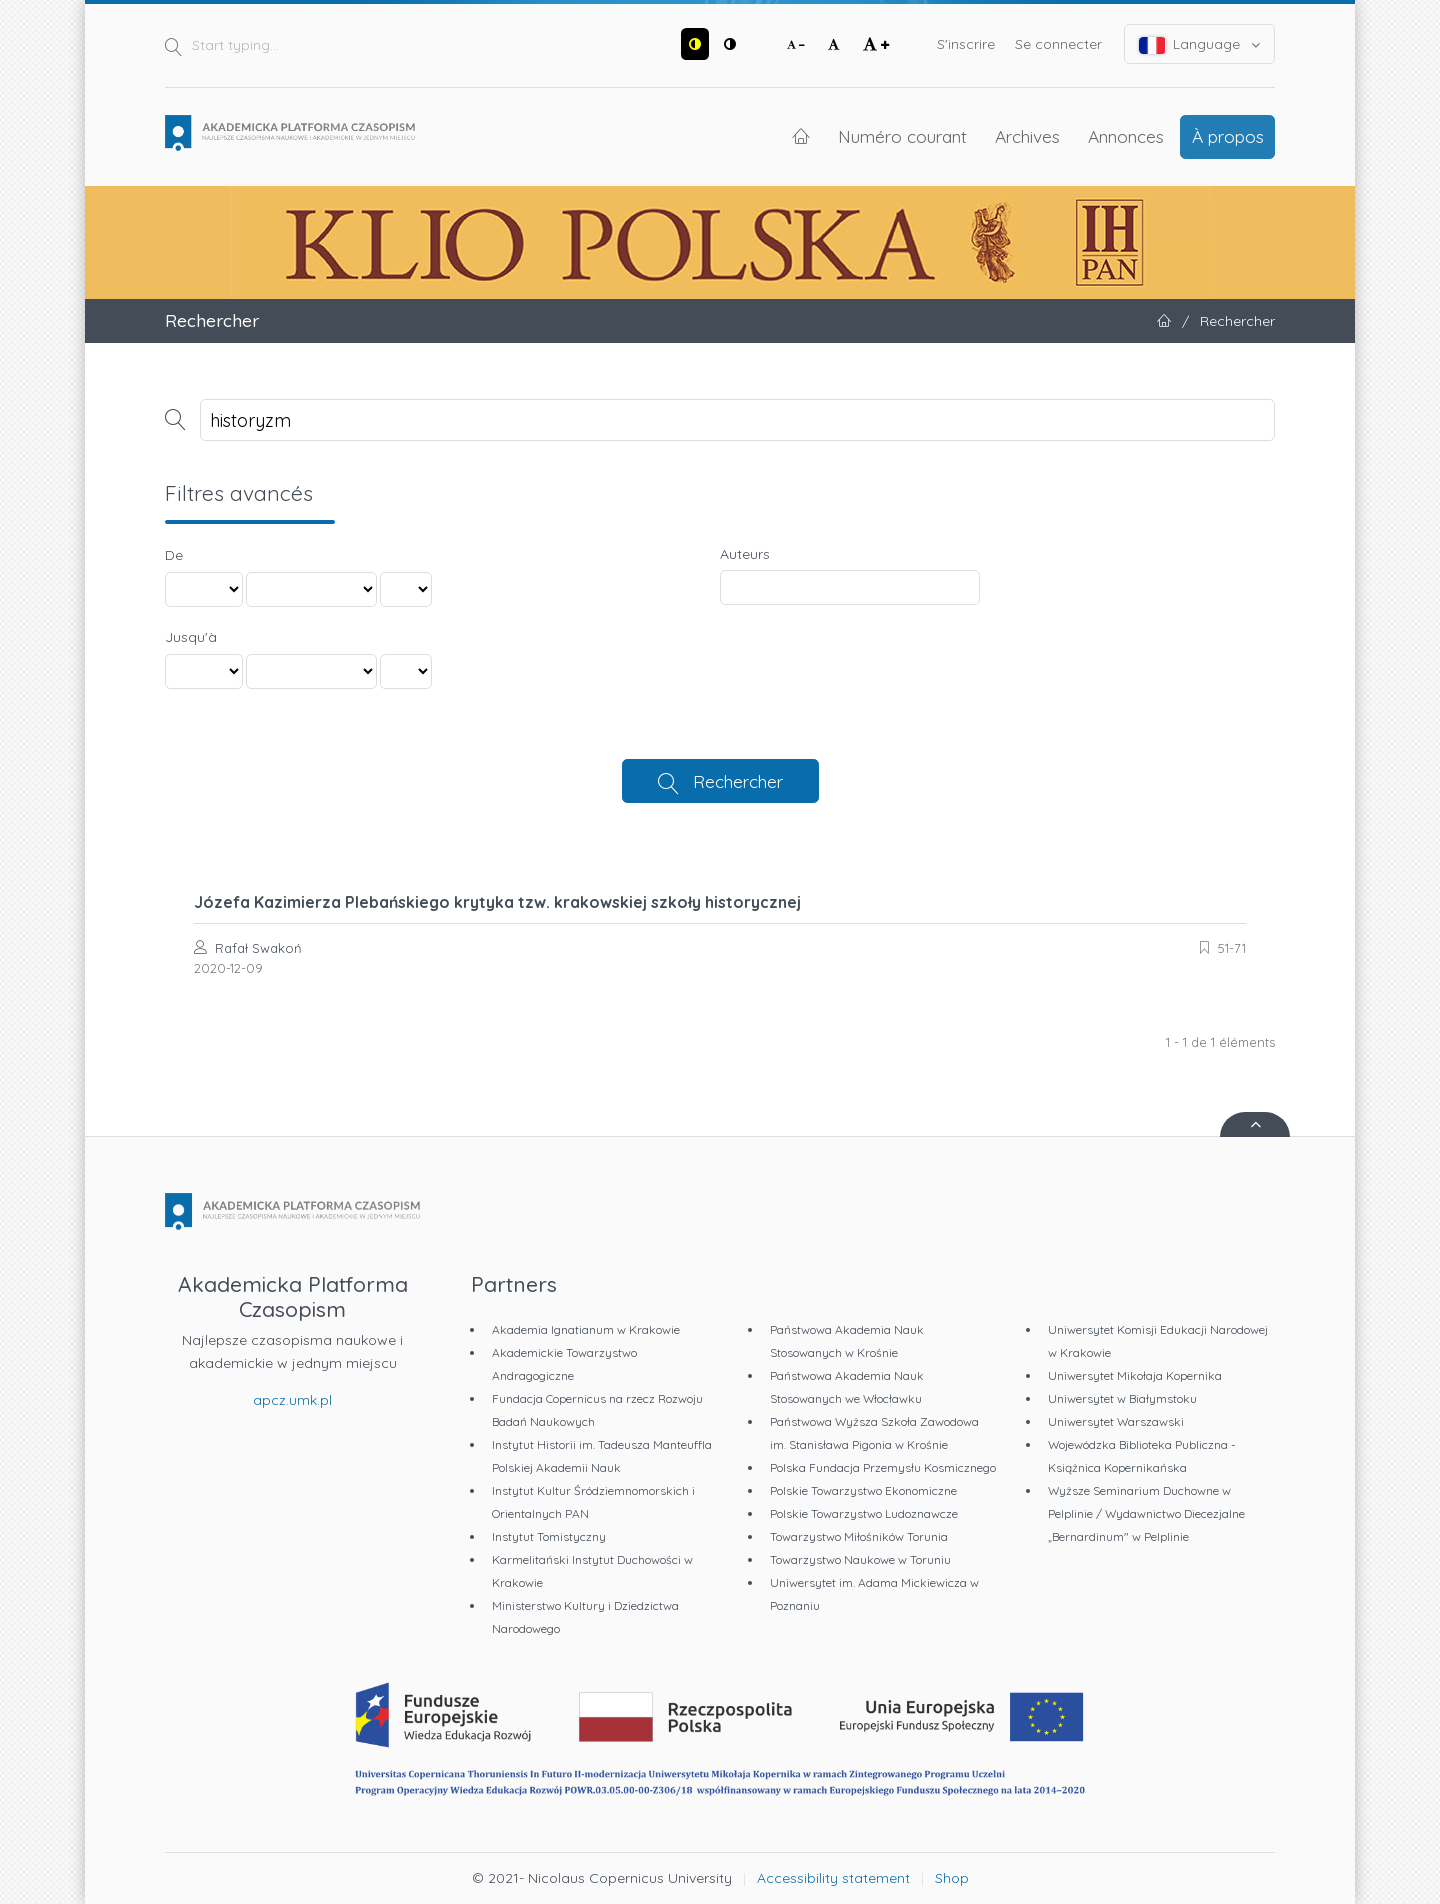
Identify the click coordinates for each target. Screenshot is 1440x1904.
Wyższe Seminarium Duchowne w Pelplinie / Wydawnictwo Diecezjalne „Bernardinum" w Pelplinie (1146, 1513)
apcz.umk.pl (292, 1400)
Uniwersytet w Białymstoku (1122, 1398)
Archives (1027, 136)
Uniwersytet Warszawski (1116, 1421)
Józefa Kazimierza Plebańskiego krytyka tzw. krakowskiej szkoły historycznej (497, 902)
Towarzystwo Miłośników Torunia (859, 1536)
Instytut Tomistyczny (549, 1536)
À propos (1228, 136)
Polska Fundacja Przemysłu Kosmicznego (883, 1467)
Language (1200, 44)
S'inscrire (966, 44)
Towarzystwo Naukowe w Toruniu (860, 1559)
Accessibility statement (833, 1878)
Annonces (1126, 136)
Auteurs (745, 554)
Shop (952, 1878)
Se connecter (1058, 44)
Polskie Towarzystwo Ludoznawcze (864, 1513)
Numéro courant (902, 136)
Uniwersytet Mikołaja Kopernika (1135, 1375)
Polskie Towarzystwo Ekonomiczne (863, 1490)
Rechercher (738, 781)
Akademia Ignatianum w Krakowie (586, 1329)
